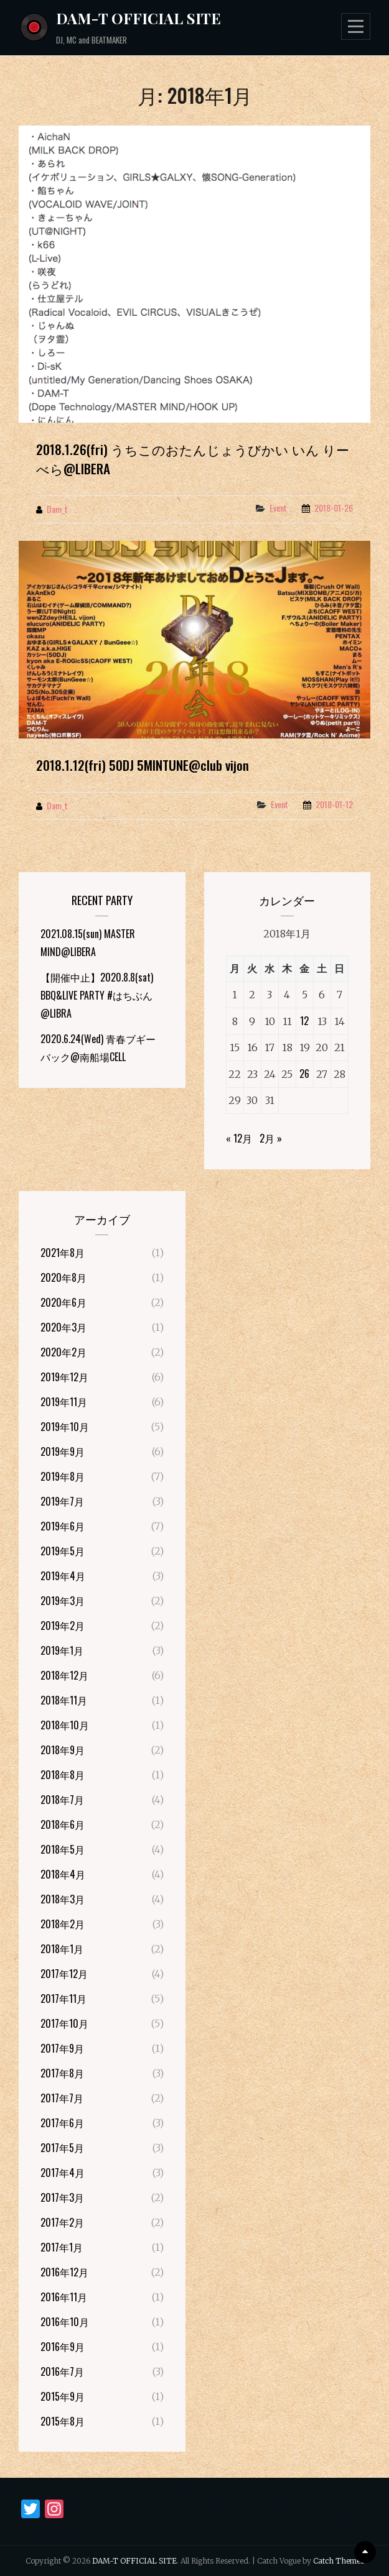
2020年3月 (63, 1327)
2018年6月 (62, 1824)
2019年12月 (64, 1376)
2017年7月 (61, 2098)
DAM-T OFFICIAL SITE (138, 18)
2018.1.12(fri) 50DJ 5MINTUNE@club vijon (142, 765)
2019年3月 (62, 1600)
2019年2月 (62, 1625)
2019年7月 (62, 1501)
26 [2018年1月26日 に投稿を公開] (304, 1073)
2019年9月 (62, 1451)
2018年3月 (62, 1899)
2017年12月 (64, 1973)
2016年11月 (63, 2296)
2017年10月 (64, 2023)
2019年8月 (62, 1476)
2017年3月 (62, 2197)
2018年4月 (62, 1874)
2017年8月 (62, 2073)
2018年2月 (62, 1923)
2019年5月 (62, 1550)
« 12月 (239, 1138)
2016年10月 (64, 2321)
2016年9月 (62, 2346)
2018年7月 (62, 1799)
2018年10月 (64, 1725)
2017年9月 (62, 2048)
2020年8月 (63, 1277)
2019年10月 (64, 1426)
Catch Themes (338, 2560)
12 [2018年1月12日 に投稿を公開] (304, 1020)
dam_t (57, 508)
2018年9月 (62, 1749)
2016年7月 (62, 2371)
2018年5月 (62, 1849)
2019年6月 (62, 1526)
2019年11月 (63, 1401)
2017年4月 (62, 2172)
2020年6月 (63, 1302)
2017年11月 (63, 1998)
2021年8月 (62, 1252)
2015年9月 (62, 2396)
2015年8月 (62, 2421)
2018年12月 (64, 1675)
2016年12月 (64, 2272)
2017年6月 (62, 2122)
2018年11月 (63, 1700)
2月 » (271, 1138)
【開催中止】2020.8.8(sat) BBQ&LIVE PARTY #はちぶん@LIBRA (96, 995)
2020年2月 (63, 1352)
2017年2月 (62, 2222)
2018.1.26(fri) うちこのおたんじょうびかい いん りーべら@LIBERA (192, 458)
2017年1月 (61, 2247)
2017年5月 (62, 2147)
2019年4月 (62, 1575)
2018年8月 (62, 1774)
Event (278, 507)
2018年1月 (61, 1948)
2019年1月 (61, 1650)
